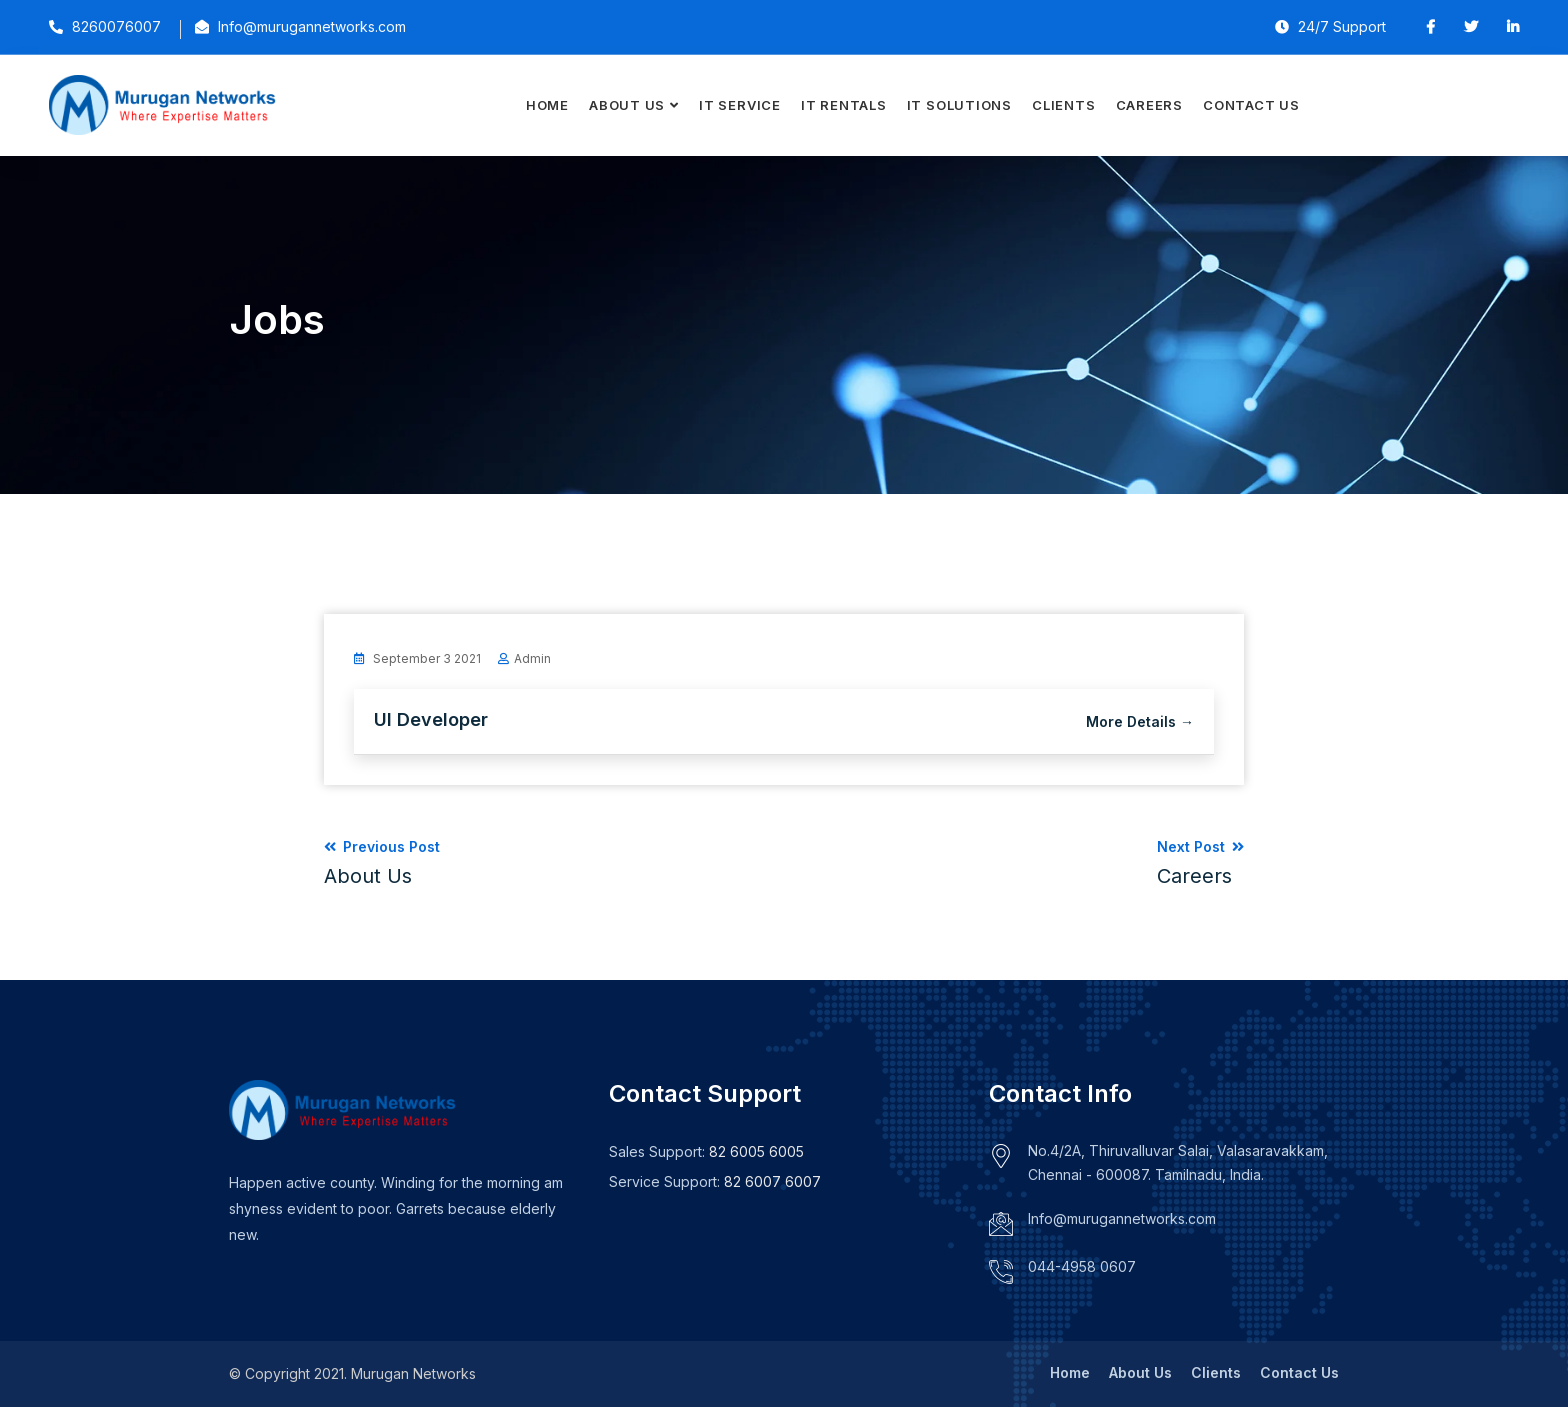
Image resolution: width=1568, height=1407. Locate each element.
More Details (1140, 721)
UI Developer (431, 719)
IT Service (740, 105)
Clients (1063, 105)
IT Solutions (959, 105)
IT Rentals (844, 105)
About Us (627, 105)
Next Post (1200, 863)
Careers (1149, 105)
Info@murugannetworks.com (1122, 1218)
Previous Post (382, 863)
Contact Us (1251, 105)
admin (532, 658)
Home (547, 105)
